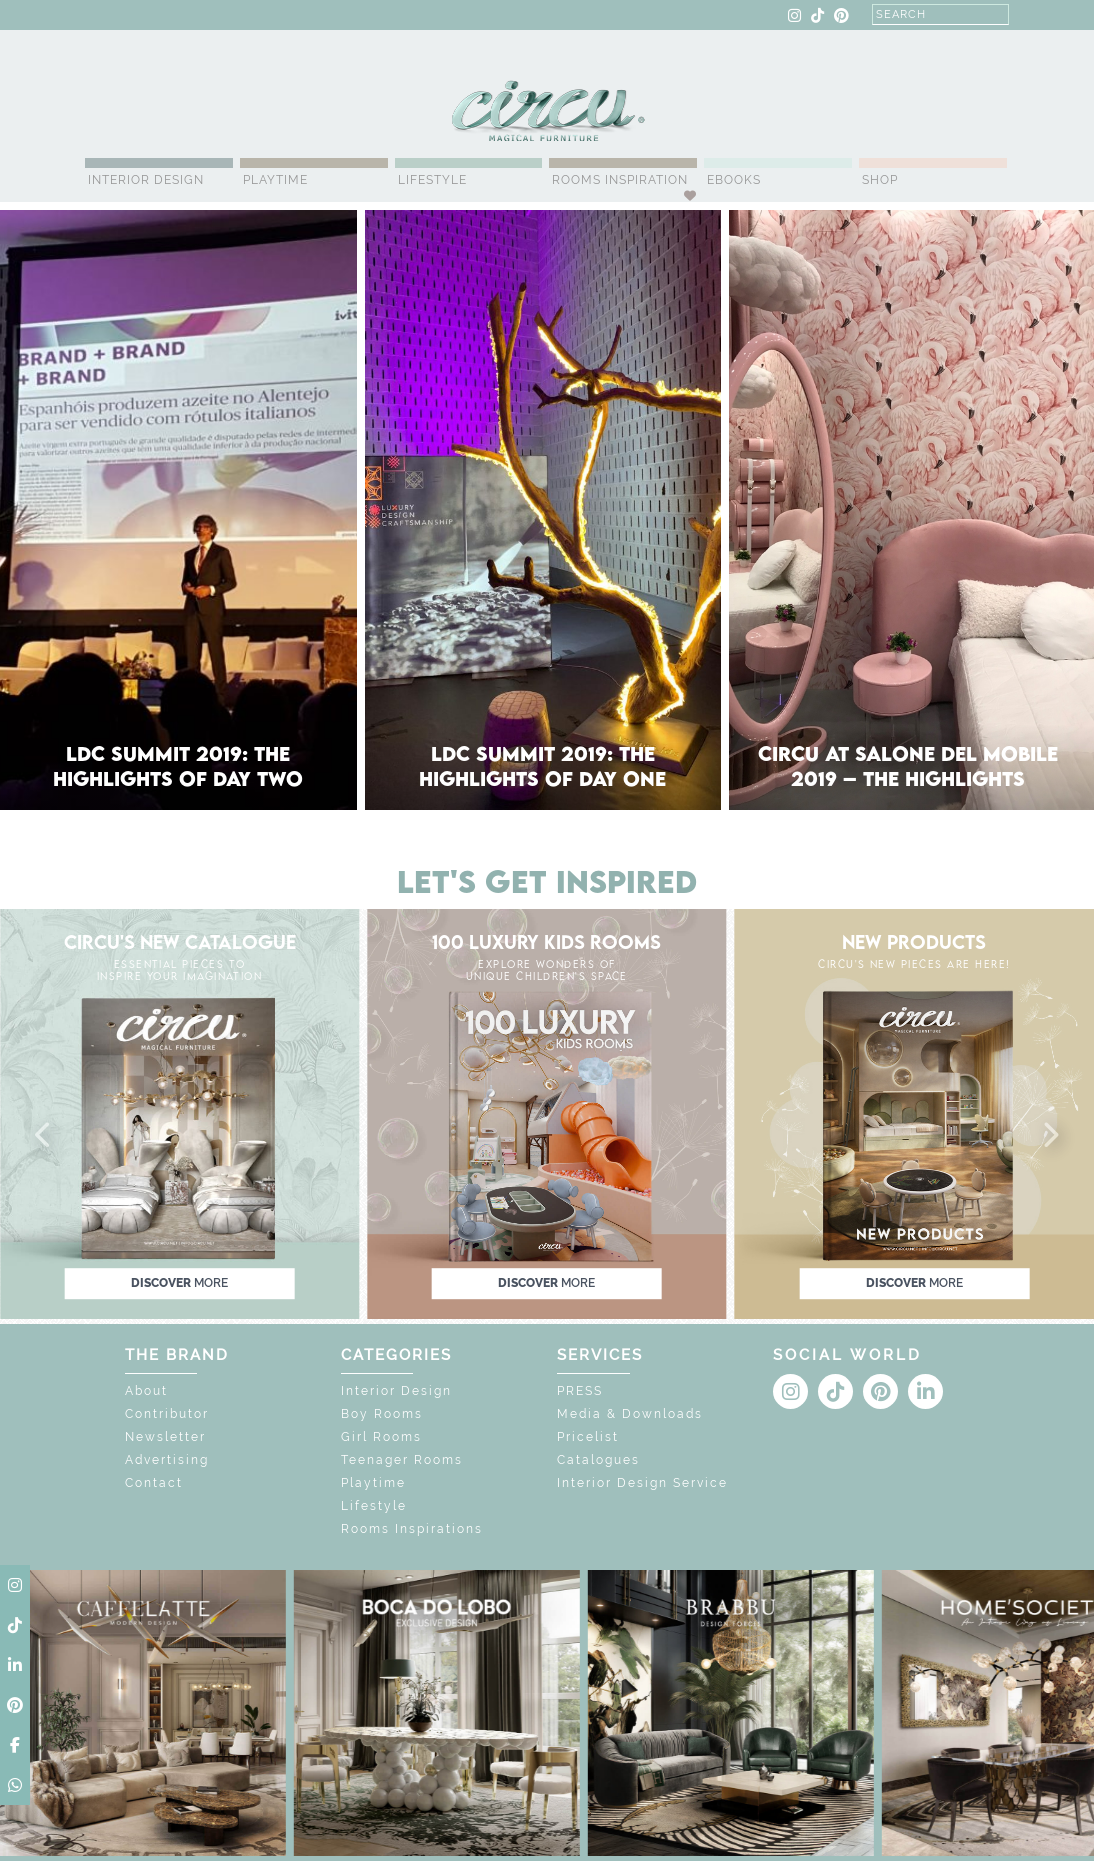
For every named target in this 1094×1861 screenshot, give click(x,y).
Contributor (167, 1414)
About (146, 1391)
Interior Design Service (642, 1483)
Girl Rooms (381, 1437)
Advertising (167, 1460)
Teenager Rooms (402, 1460)
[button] (44, 1136)
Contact (154, 1483)
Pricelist (588, 1437)
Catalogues (598, 1460)
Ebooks (734, 180)
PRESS (580, 1391)
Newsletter (165, 1437)
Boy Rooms (382, 1414)
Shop (880, 180)
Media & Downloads (630, 1414)
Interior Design (146, 180)
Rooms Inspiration (620, 180)
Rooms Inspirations (412, 1529)
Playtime (275, 180)
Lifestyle (432, 180)
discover (179, 1283)
